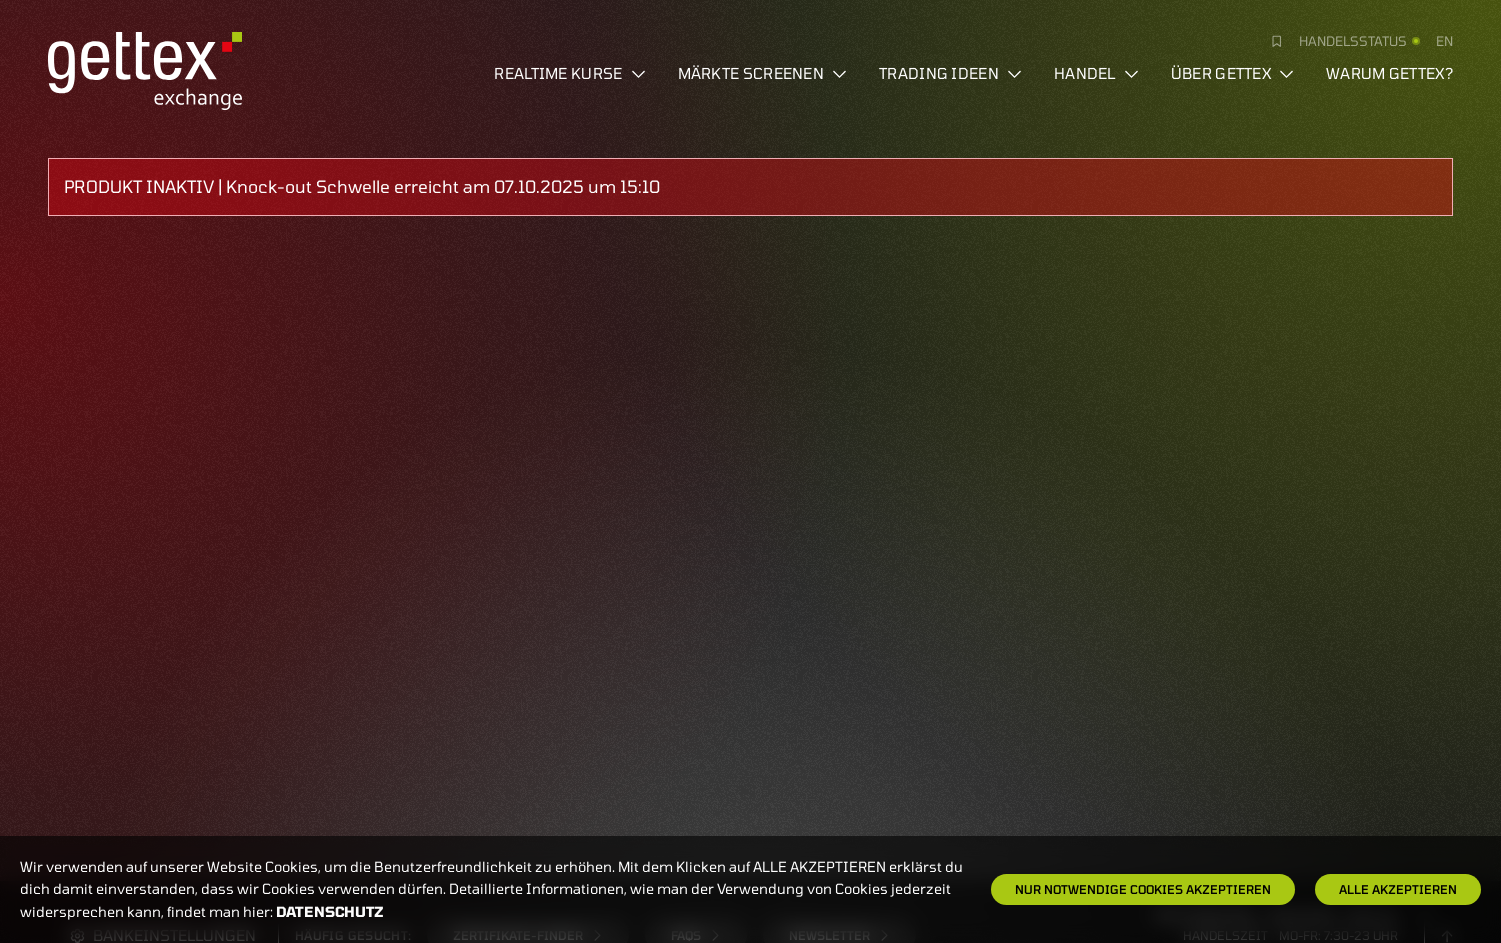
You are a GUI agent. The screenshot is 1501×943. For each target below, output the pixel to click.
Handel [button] (1096, 73)
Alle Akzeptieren (1398, 889)
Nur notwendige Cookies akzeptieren (1143, 889)
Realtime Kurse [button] (569, 73)
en (1444, 41)
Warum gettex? (1389, 73)
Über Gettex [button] (1232, 73)
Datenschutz (330, 911)
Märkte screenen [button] (763, 73)
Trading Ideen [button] (950, 73)
